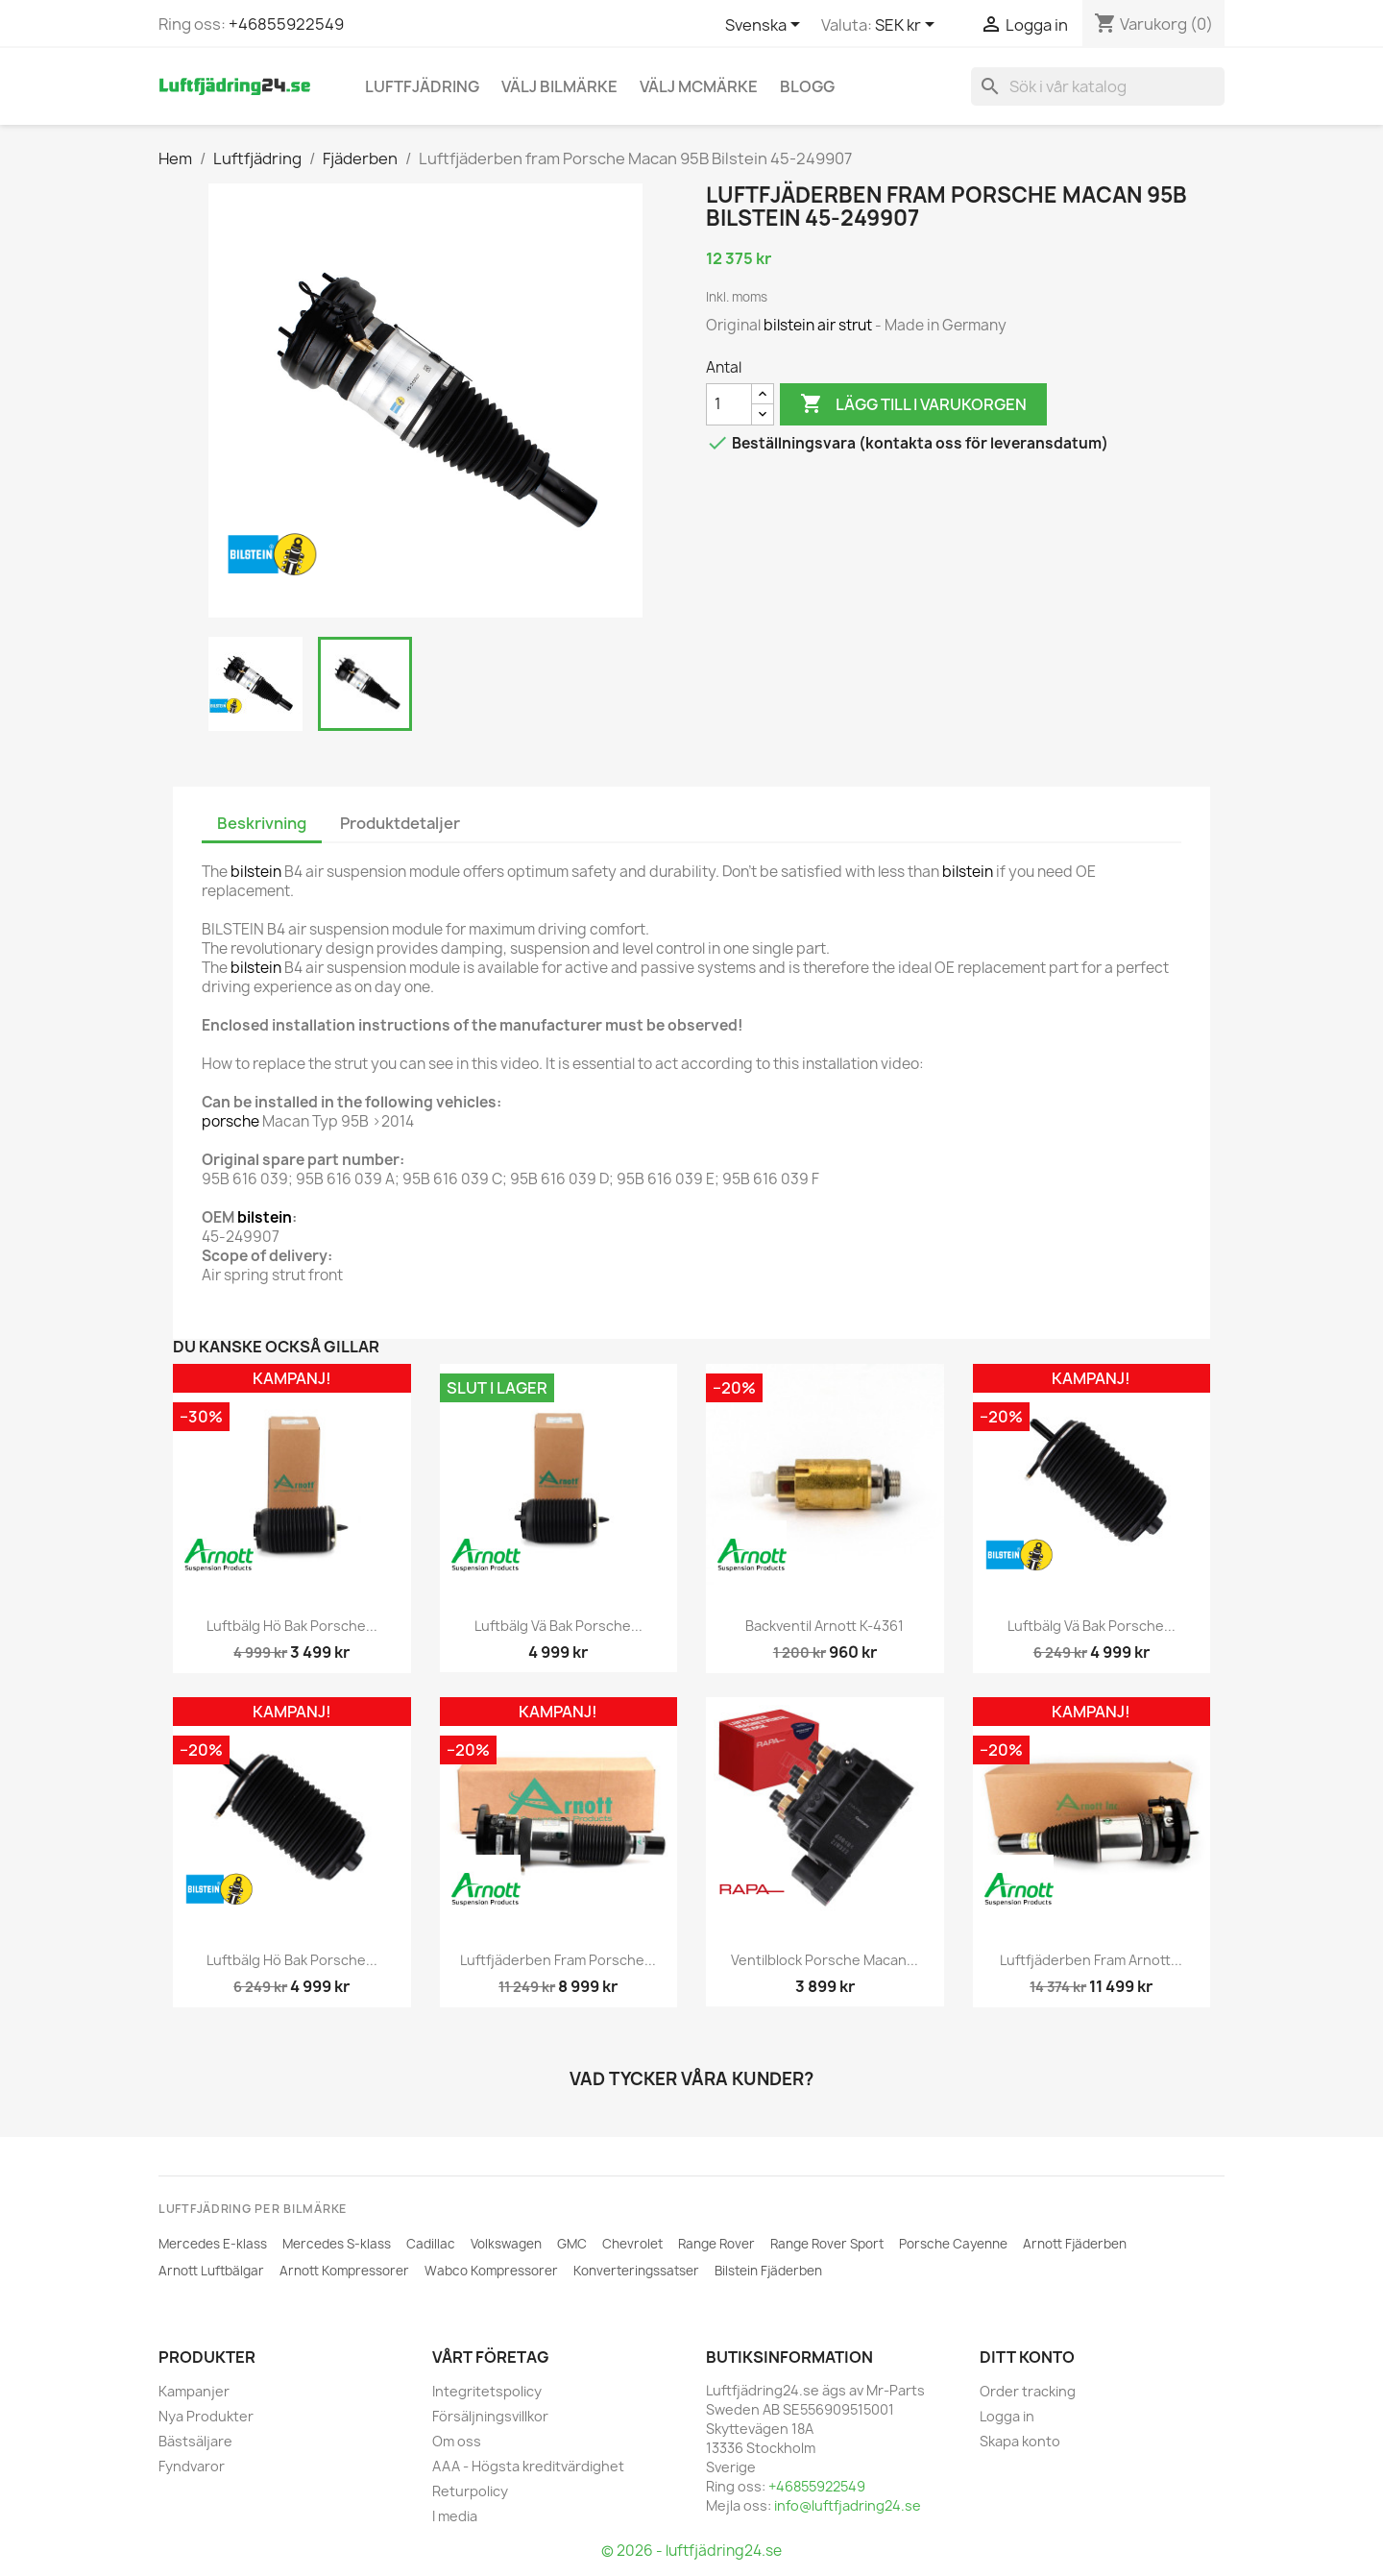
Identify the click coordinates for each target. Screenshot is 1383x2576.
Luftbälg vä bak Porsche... (558, 1625)
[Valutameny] (908, 25)
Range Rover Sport (827, 2243)
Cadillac (430, 2243)
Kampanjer (194, 2391)
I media (454, 2516)
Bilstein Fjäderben (768, 2270)
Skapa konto (1020, 2441)
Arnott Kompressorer (344, 2270)
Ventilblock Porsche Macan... (824, 1960)
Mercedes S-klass (336, 2243)
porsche (230, 1121)
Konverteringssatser (636, 2270)
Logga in (1007, 2416)
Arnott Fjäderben (1075, 2243)
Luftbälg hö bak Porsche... (291, 1625)
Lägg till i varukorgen (913, 404)
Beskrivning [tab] (261, 823)
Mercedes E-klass (212, 2243)
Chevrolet (632, 2243)
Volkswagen (506, 2243)
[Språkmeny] (766, 25)
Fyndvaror (191, 2466)
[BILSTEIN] (272, 554)
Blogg (807, 86)
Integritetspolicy (487, 2391)
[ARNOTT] (219, 1555)
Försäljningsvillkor (490, 2416)
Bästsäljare (195, 2441)
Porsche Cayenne (953, 2243)
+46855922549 (286, 24)
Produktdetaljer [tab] (400, 823)
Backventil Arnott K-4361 (824, 1625)
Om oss (456, 2441)
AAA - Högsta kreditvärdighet (528, 2466)
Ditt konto (1027, 2357)
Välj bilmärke (559, 86)
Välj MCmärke (699, 86)
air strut (844, 325)
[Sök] (1098, 86)
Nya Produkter (206, 2416)
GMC (572, 2243)
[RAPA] (752, 1889)
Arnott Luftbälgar (211, 2270)
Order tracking (1028, 2391)
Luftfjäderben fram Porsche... (558, 1960)
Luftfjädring (422, 86)
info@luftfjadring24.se (847, 2505)
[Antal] (729, 404)
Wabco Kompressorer (491, 2270)
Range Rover (716, 2243)
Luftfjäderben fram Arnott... (1091, 1960)
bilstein (789, 325)
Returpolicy (470, 2491)
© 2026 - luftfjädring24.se (691, 2550)
